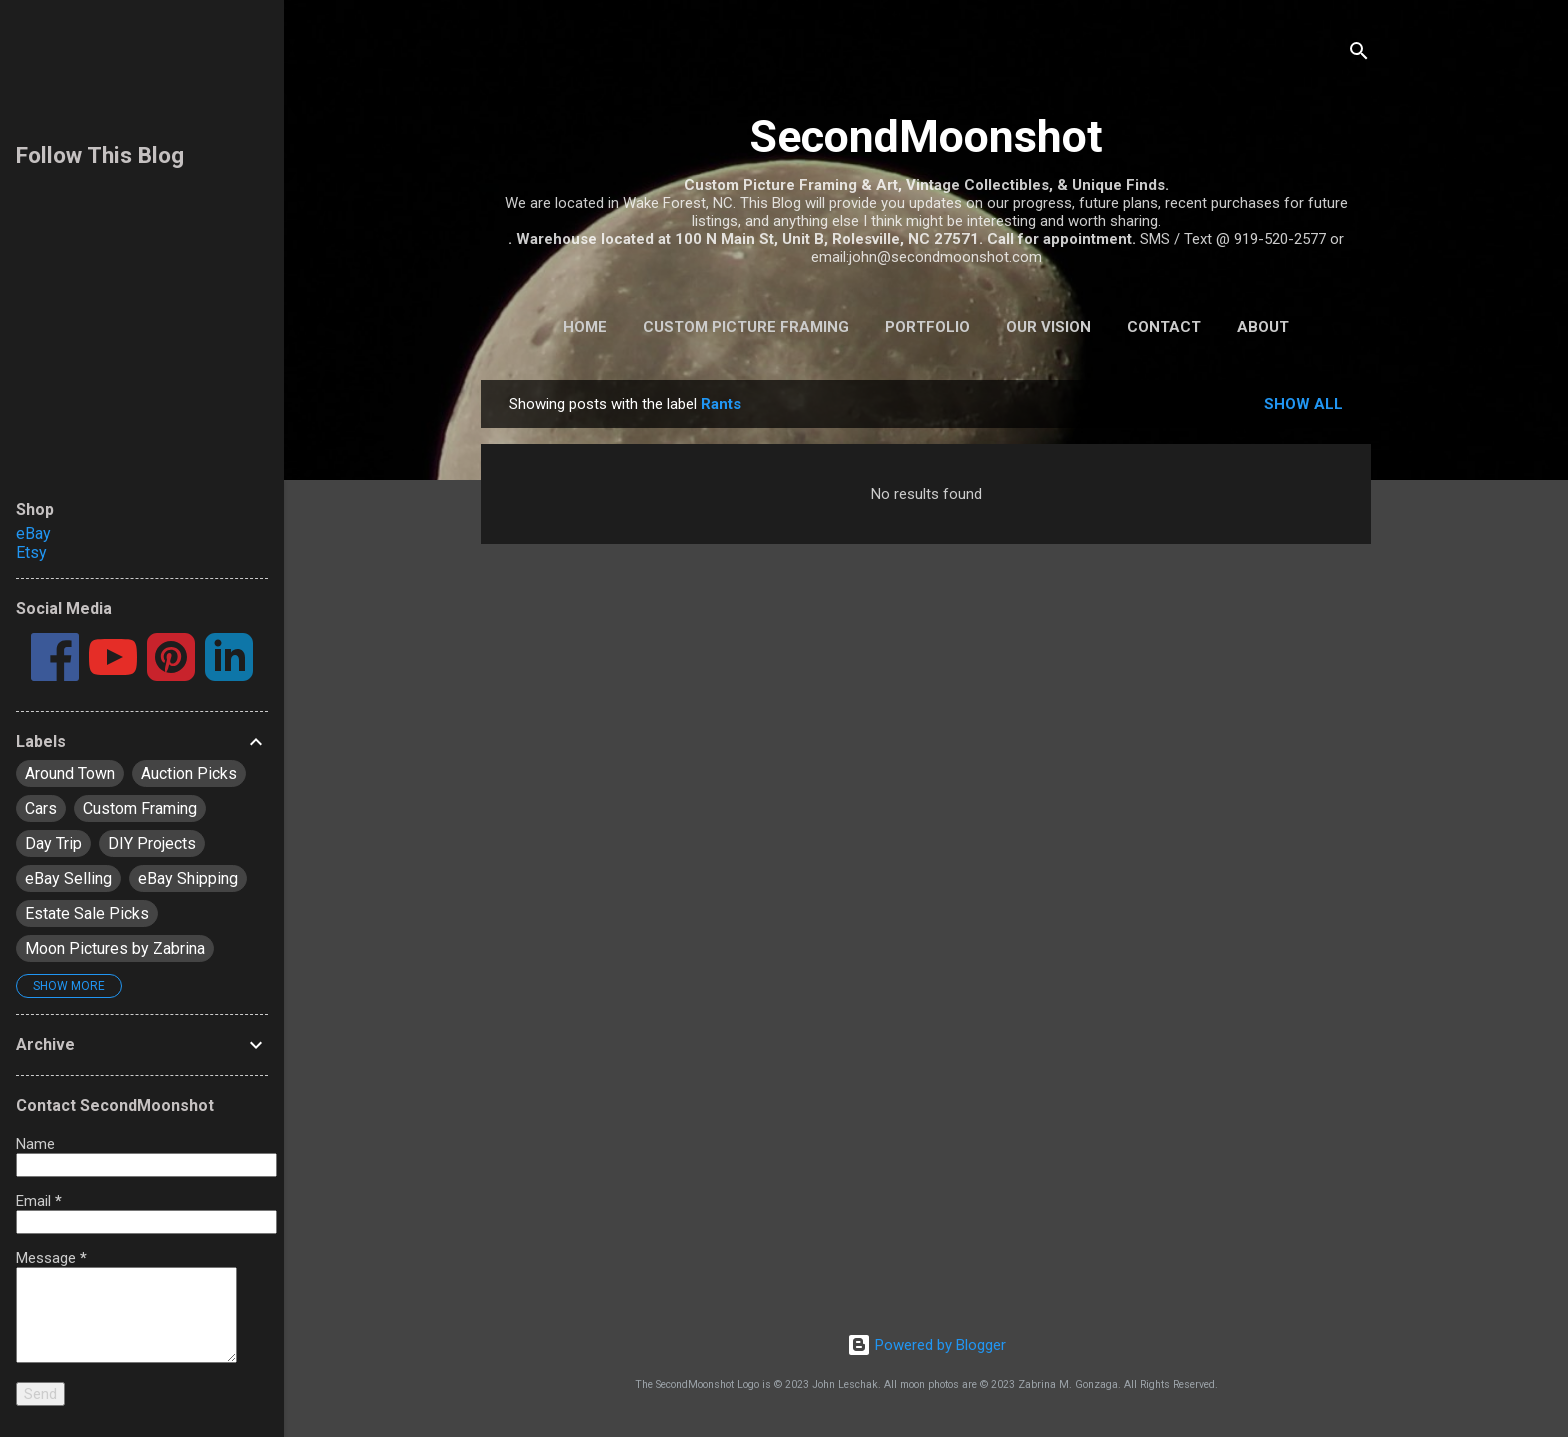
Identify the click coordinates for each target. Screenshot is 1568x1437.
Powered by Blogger (926, 1345)
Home (585, 327)
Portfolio (927, 327)
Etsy (31, 552)
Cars (41, 808)
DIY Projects (152, 843)
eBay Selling (68, 878)
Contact (1164, 327)
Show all (1303, 404)
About (1263, 327)
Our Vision (1048, 327)
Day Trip (53, 843)
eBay (33, 533)
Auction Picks (189, 773)
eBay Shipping (188, 878)
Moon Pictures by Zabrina (115, 948)
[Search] (1359, 54)
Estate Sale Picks (87, 913)
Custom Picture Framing (746, 327)
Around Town (70, 773)
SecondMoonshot (926, 136)
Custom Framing (140, 808)
